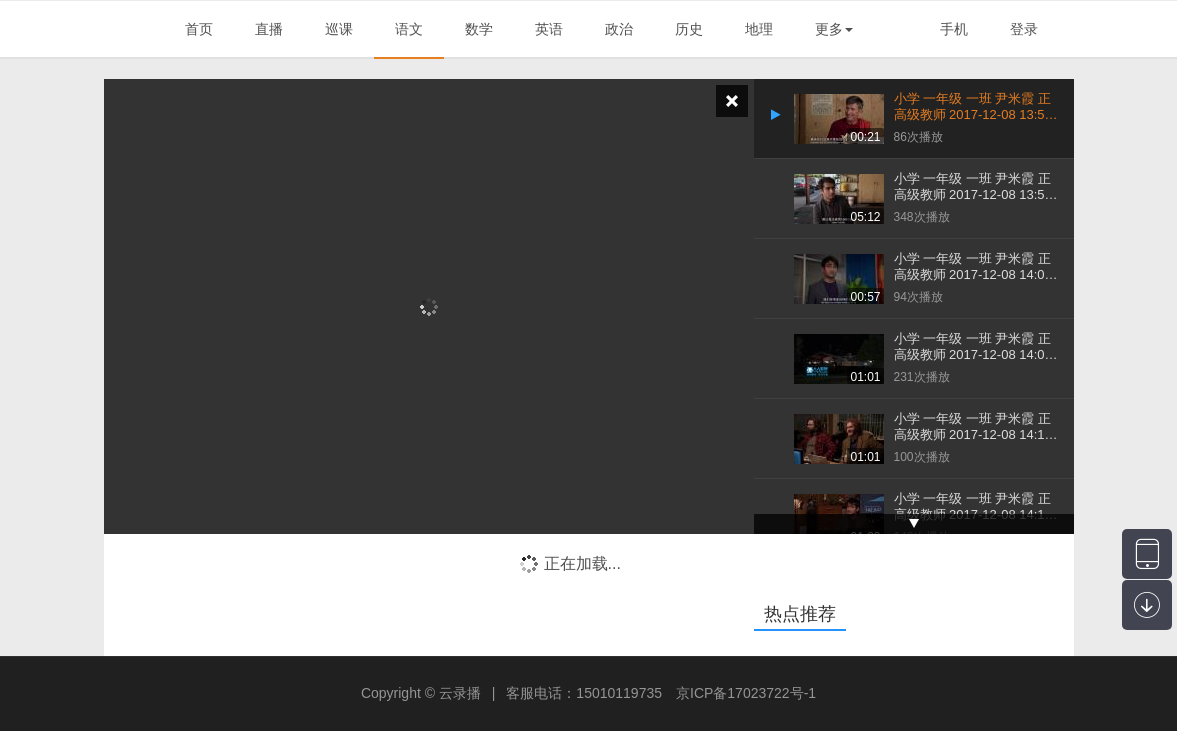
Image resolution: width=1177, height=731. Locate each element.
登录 (1024, 29)
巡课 (339, 29)
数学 (479, 29)
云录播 (460, 693)
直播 (269, 29)
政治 (619, 29)
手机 (954, 29)
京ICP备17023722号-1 (746, 693)
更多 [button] (834, 29)
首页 (199, 29)
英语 (549, 29)
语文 (409, 29)
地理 (759, 29)
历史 (689, 29)
